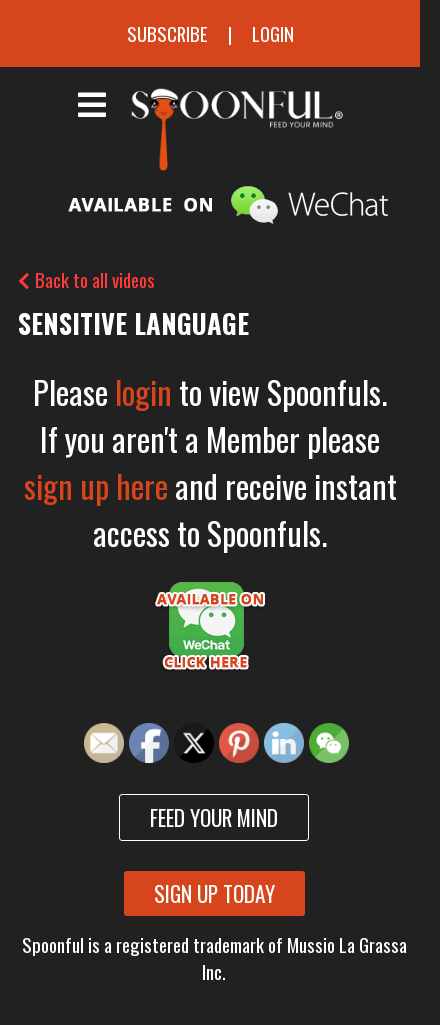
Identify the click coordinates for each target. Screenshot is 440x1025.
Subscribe (167, 33)
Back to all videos (86, 279)
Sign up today (214, 893)
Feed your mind (214, 817)
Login (273, 33)
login (143, 391)
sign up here (96, 485)
